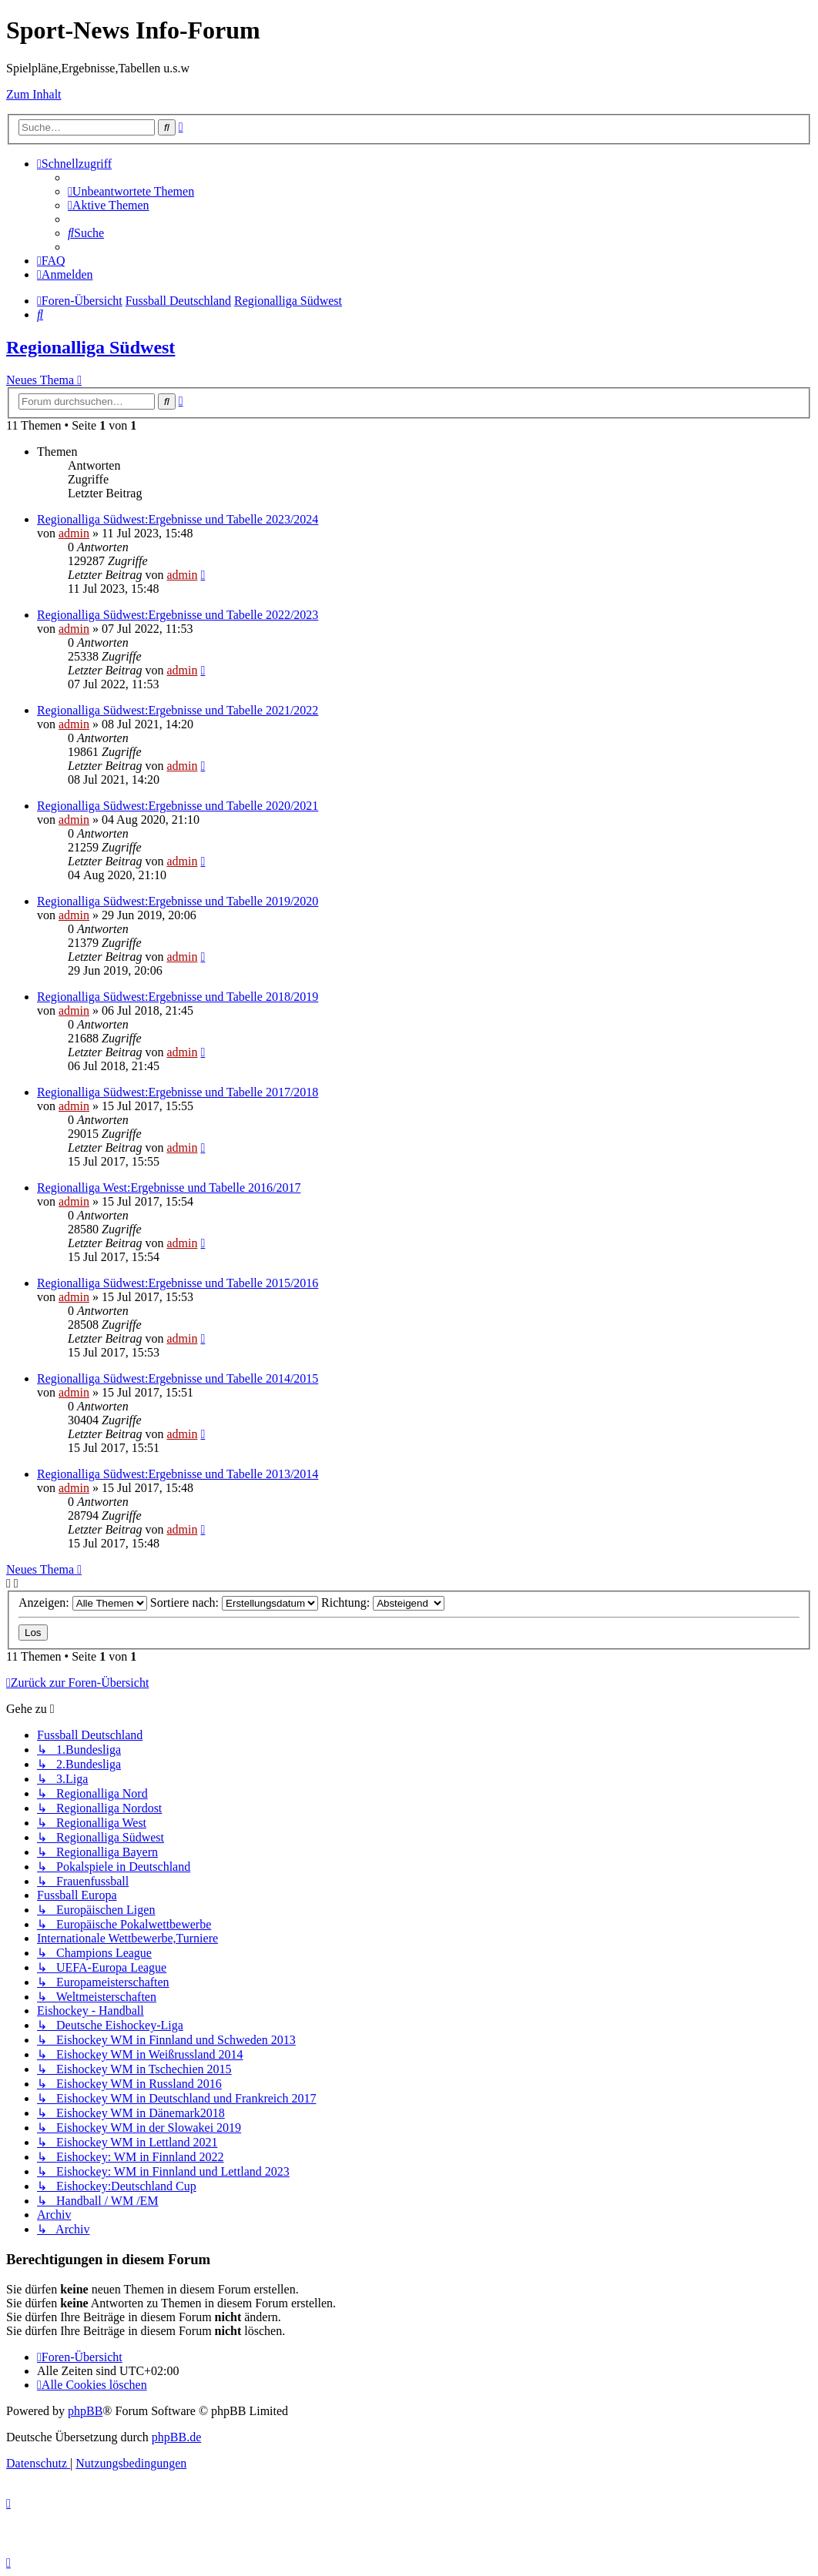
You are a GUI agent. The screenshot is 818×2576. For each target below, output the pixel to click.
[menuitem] (131, 191)
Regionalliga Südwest (90, 347)
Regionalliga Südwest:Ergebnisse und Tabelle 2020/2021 (177, 805)
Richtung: (382, 1602)
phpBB (85, 2410)
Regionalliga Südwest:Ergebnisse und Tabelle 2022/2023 (177, 614)
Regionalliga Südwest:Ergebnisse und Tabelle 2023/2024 (177, 519)
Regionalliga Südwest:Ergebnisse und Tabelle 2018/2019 (177, 996)
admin (74, 533)
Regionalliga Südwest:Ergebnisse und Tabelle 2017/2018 (177, 1092)
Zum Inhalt (34, 94)
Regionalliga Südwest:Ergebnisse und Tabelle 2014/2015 (177, 1378)
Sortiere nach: (234, 1602)
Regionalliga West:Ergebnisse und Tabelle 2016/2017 (168, 1187)
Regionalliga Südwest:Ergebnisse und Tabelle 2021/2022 (177, 710)
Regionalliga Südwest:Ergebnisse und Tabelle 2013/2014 (177, 1473)
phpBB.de (176, 2437)
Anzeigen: (82, 1602)
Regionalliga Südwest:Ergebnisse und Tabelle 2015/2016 (177, 1283)
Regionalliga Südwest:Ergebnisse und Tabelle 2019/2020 (177, 901)
